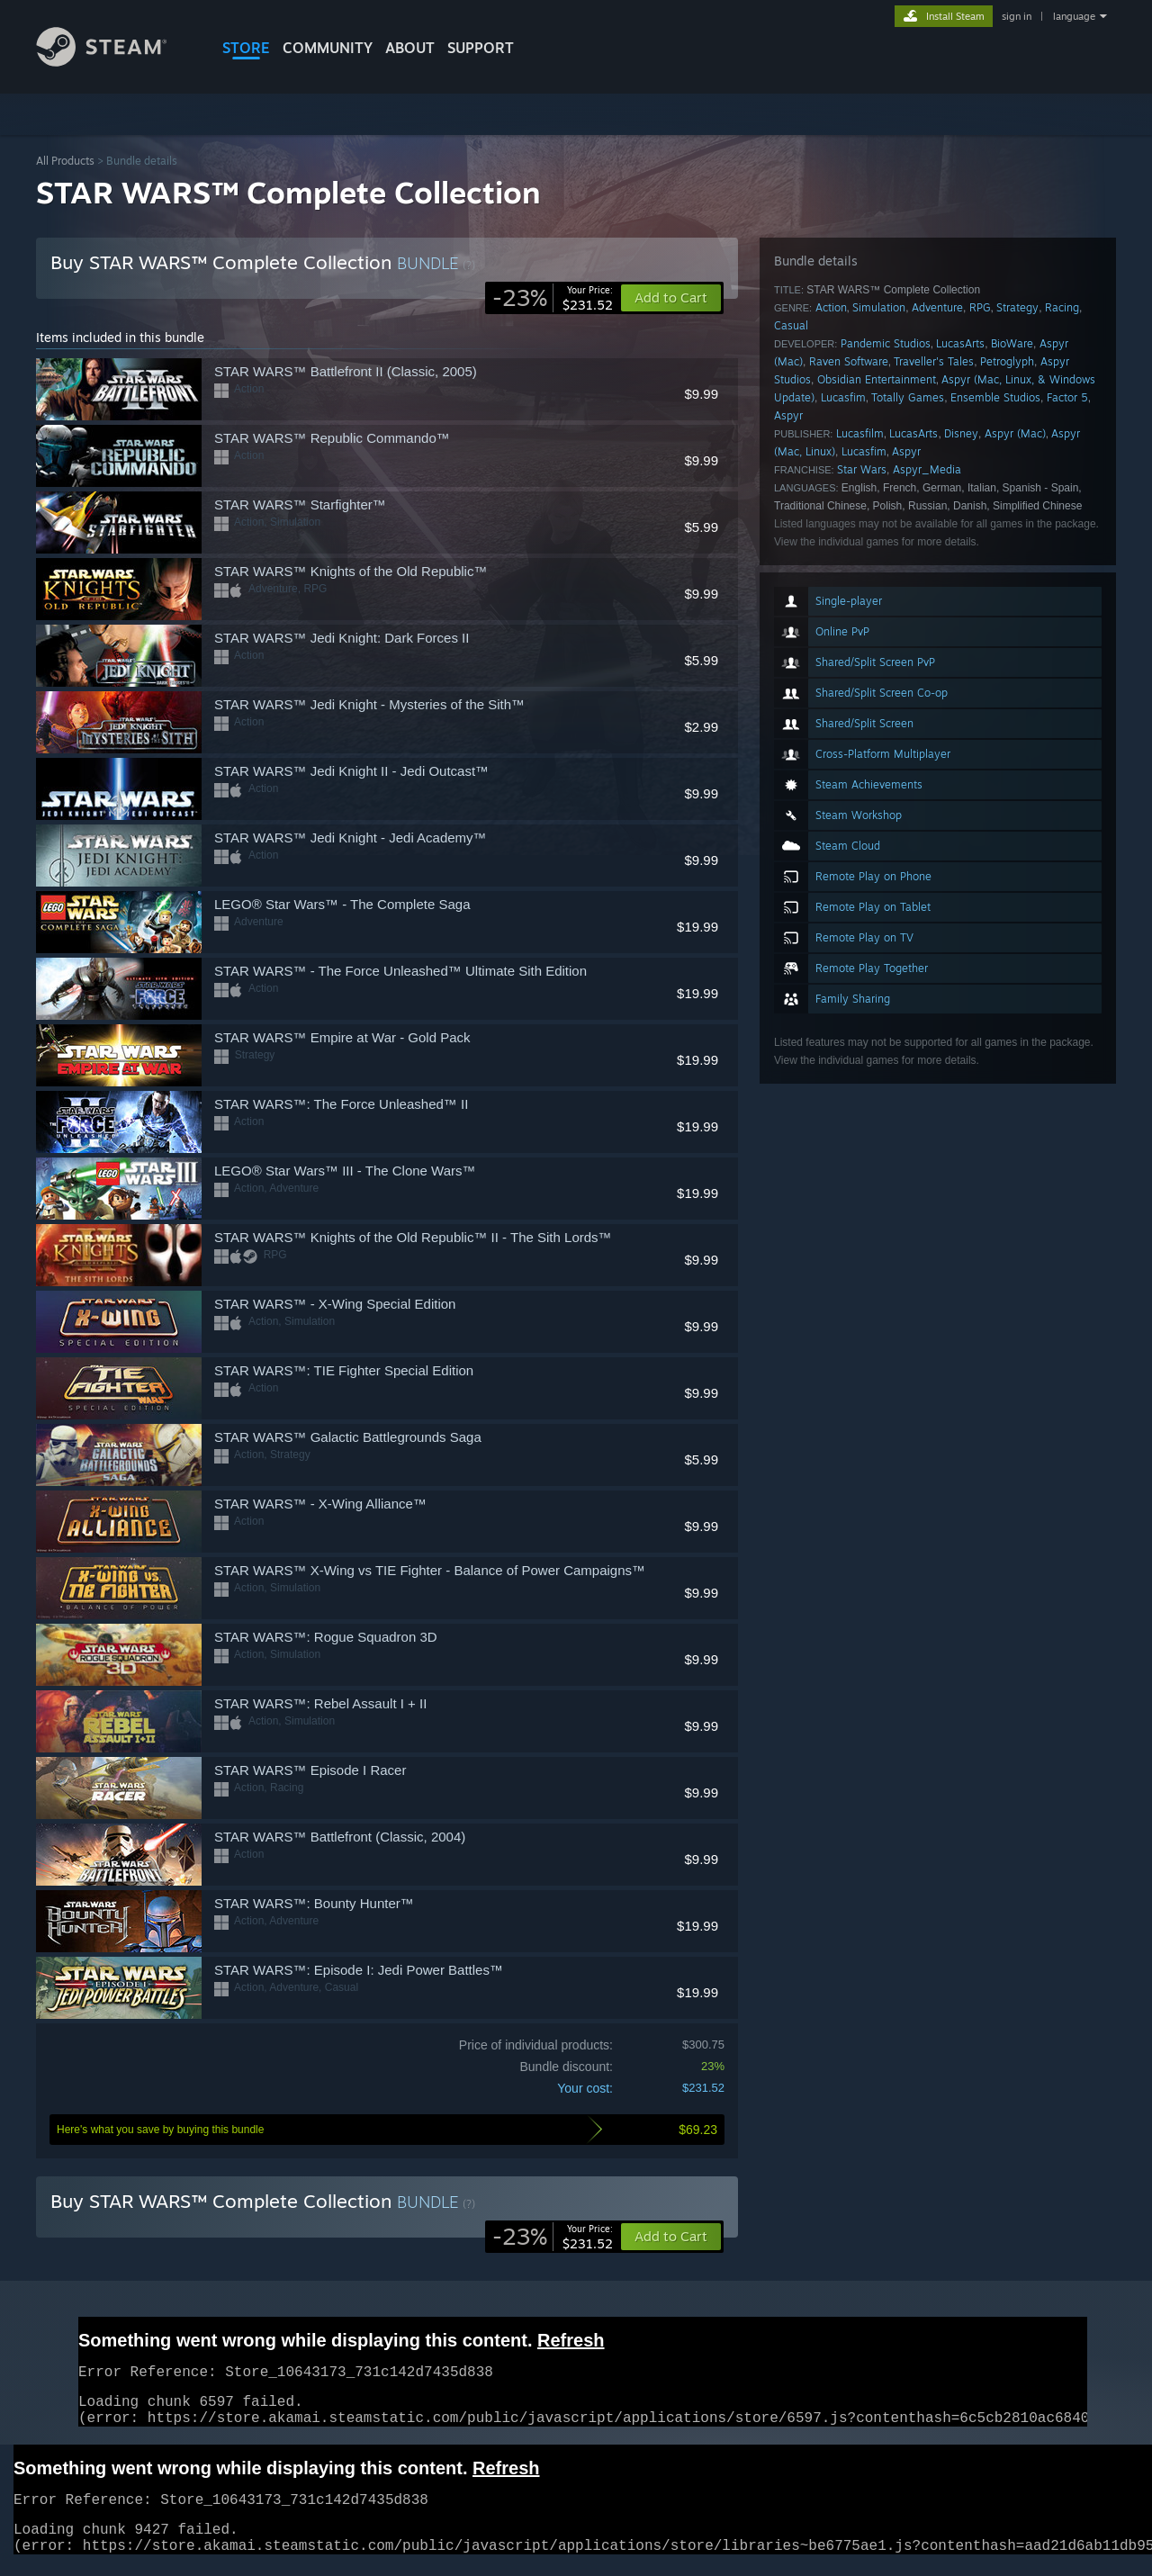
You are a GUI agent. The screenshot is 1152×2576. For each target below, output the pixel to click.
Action (831, 307)
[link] (552, 298)
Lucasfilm (860, 433)
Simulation (878, 307)
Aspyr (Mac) (1015, 433)
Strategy (1017, 307)
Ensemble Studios (995, 397)
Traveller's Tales (934, 361)
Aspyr (788, 415)
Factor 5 (1067, 397)
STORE (246, 48)
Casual (791, 325)
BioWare (1012, 343)
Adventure (937, 307)
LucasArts (960, 343)
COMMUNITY (328, 48)
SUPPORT (480, 48)
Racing (1062, 307)
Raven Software (848, 361)
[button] (671, 2236)
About (410, 48)
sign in (1016, 16)
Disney (961, 433)
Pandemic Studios (886, 343)
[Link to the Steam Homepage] (115, 61)
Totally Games (907, 397)
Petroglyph (1007, 361)
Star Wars (861, 469)
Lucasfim (843, 397)
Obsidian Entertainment (876, 379)
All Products (65, 160)
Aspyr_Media (927, 469)
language (1074, 16)
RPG (980, 307)
